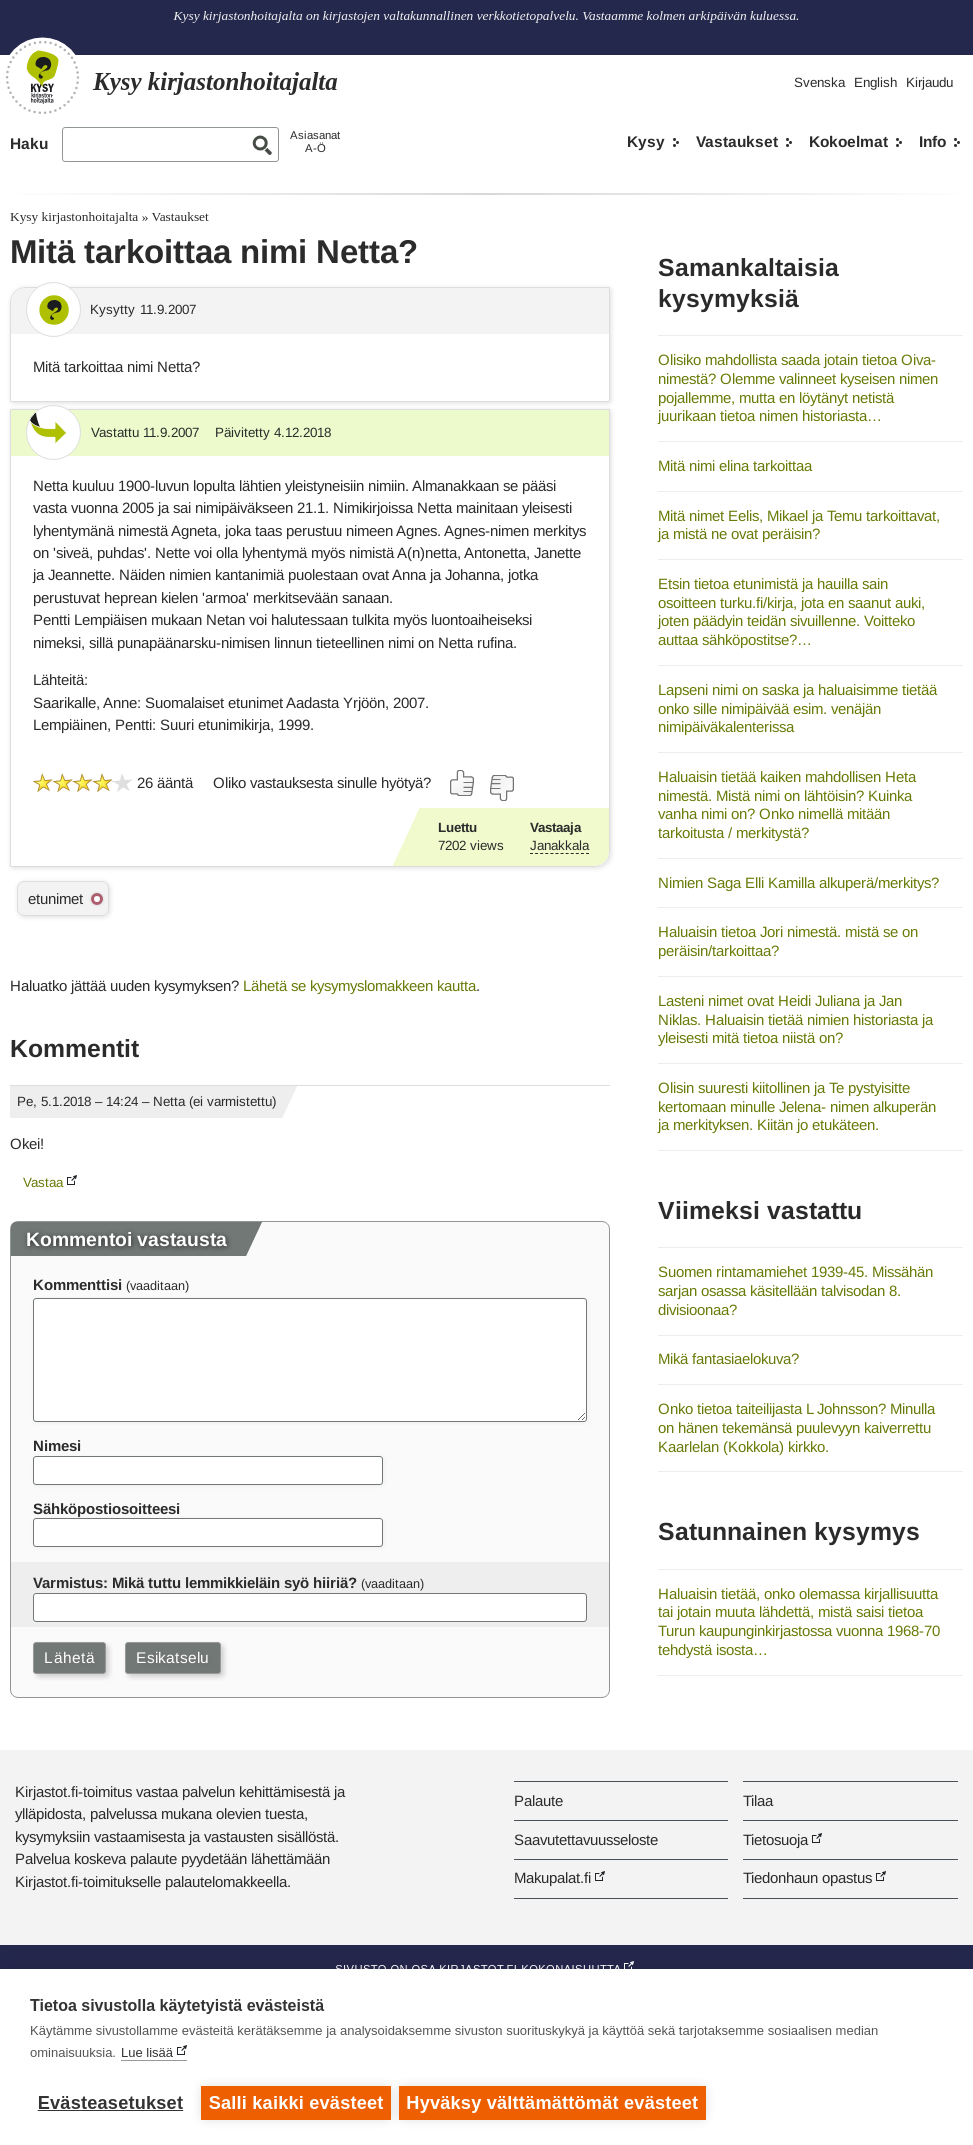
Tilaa (758, 1800)
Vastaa (43, 1182)
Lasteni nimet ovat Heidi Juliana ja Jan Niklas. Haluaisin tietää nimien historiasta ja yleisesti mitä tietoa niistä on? (795, 1019)
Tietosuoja (775, 1839)
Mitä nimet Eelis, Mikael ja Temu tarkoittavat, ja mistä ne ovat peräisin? (799, 525)
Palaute (538, 1800)
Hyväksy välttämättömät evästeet (555, 2103)
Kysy (646, 141)
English (875, 82)
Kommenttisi (77, 1284)
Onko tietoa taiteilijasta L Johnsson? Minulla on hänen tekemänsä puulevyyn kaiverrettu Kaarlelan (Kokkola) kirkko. (796, 1427)
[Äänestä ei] (501, 788)
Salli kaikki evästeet (296, 2103)
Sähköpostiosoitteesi (106, 1508)
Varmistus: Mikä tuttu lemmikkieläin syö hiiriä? (195, 1582)
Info (932, 141)
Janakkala (559, 845)
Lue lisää (147, 2054)
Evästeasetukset (110, 2103)
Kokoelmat (848, 141)
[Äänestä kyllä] (463, 783)
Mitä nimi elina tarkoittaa (735, 465)
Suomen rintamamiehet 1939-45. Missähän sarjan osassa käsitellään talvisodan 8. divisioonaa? (795, 1290)
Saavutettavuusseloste (586, 1839)
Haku (29, 143)
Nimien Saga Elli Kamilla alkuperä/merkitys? (798, 882)
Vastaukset (737, 141)
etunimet (55, 898)
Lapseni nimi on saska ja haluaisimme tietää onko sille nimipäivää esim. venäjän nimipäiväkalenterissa (797, 708)
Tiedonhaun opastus (807, 1877)
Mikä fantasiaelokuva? (728, 1358)
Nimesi (57, 1445)
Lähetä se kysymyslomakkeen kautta (359, 985)
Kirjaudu (929, 82)
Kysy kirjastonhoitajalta (74, 216)
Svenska (819, 82)
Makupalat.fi (552, 1877)
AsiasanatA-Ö (315, 141)
